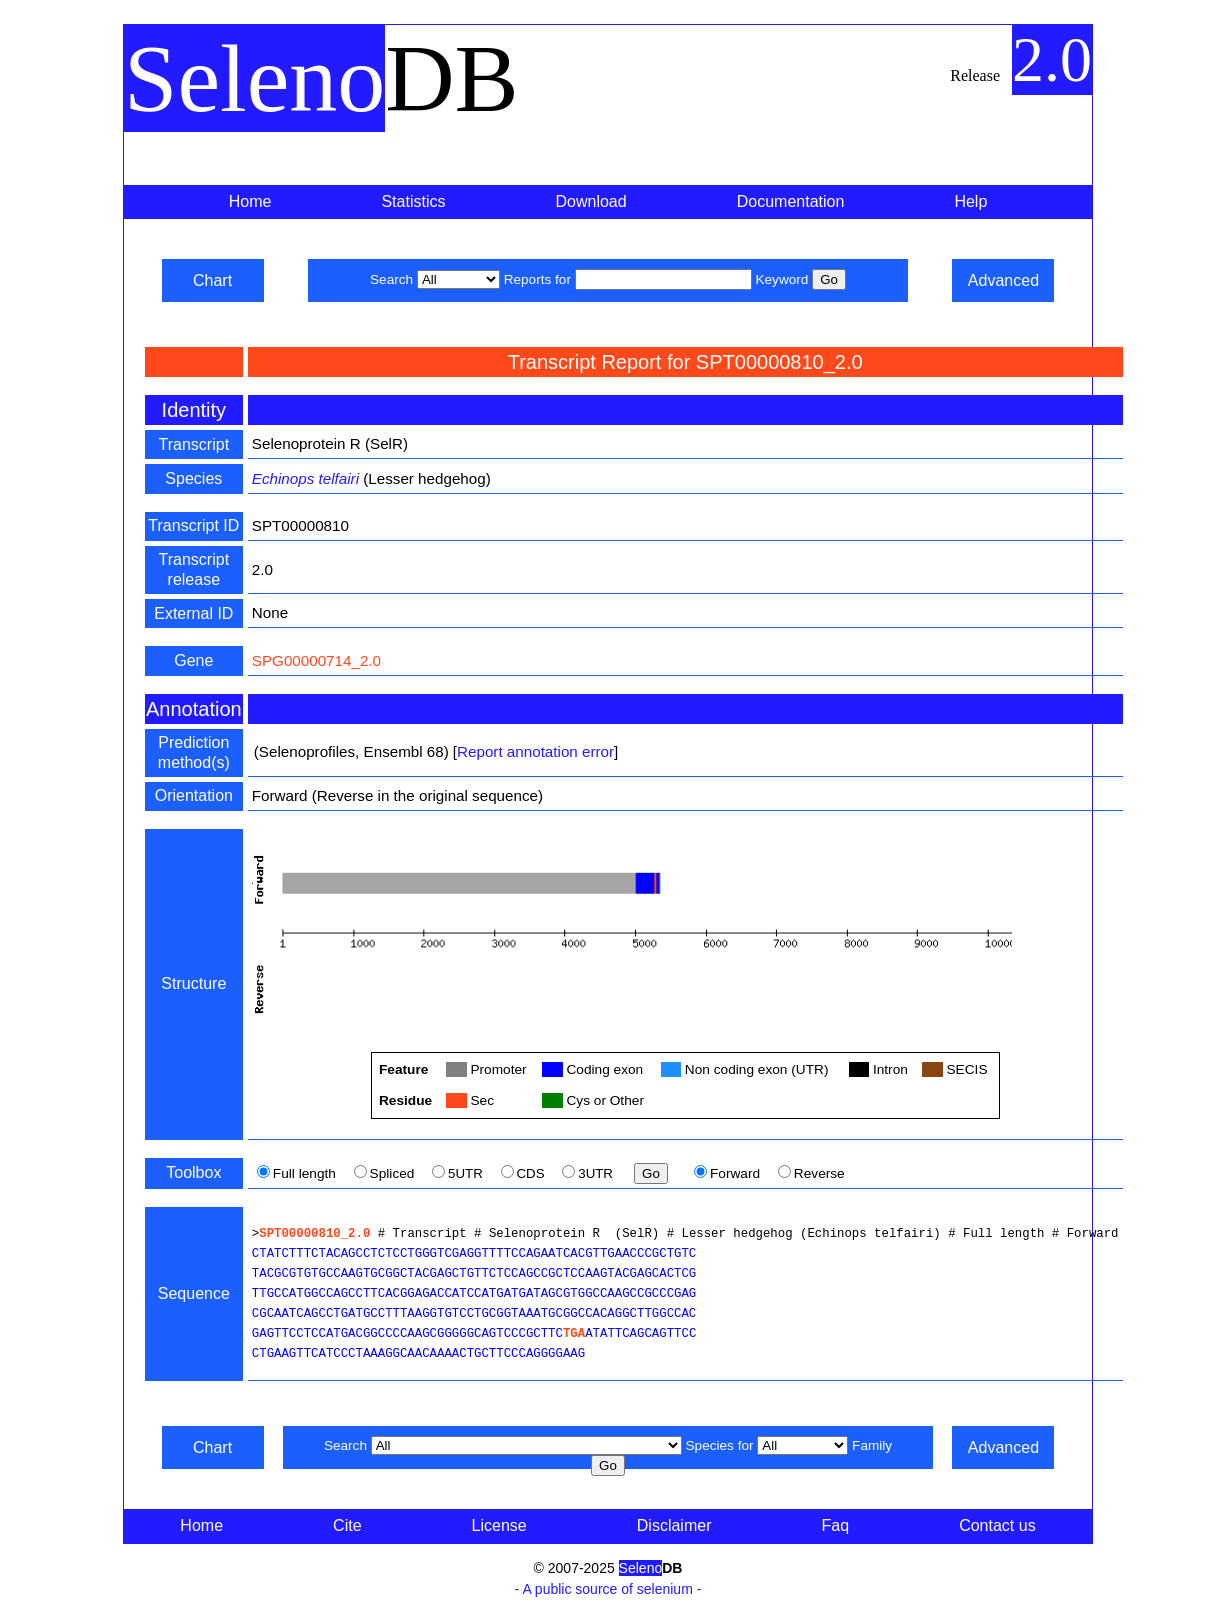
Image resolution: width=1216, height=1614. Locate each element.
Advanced (1003, 280)
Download (591, 201)
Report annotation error (535, 751)
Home (250, 201)
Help (970, 201)
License (499, 1525)
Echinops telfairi (305, 478)
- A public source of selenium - (608, 1589)
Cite (347, 1525)
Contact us (997, 1525)
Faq (836, 1525)
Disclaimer (674, 1525)
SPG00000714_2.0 (316, 660)
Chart (212, 280)
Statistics (413, 201)
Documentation (791, 201)
